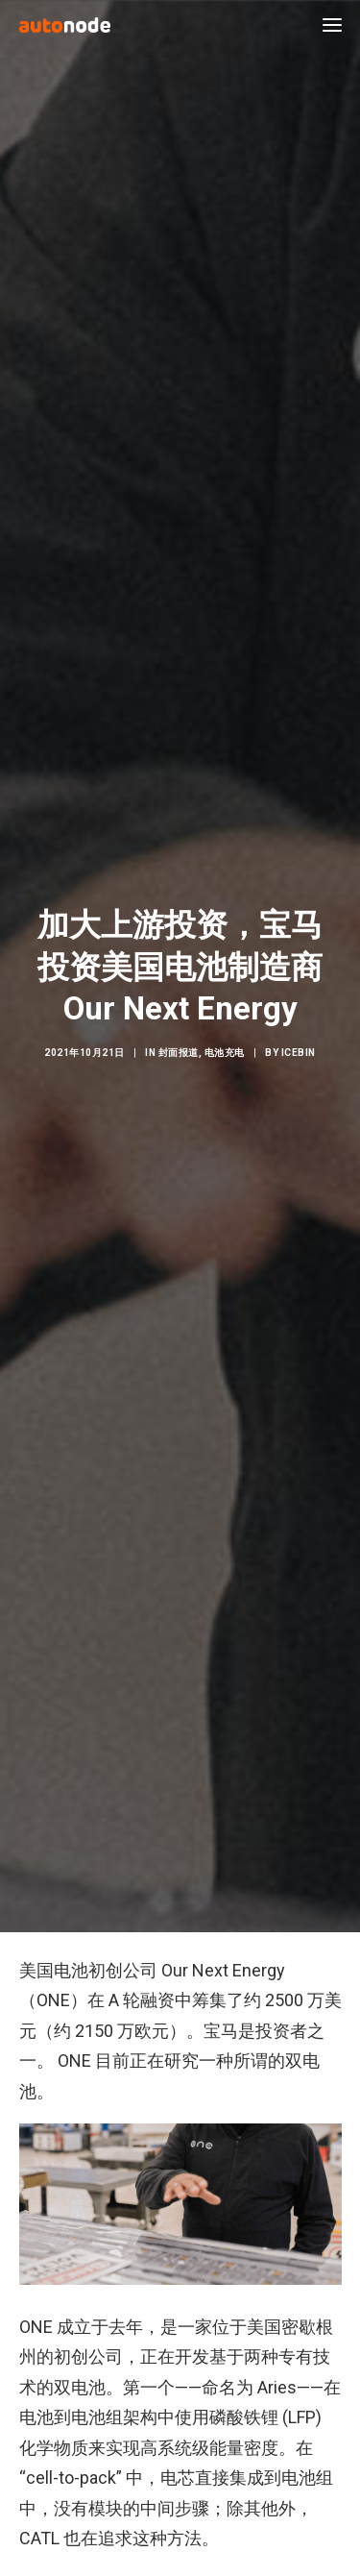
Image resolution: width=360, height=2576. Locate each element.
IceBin (298, 1033)
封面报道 (178, 1033)
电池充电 (224, 1033)
